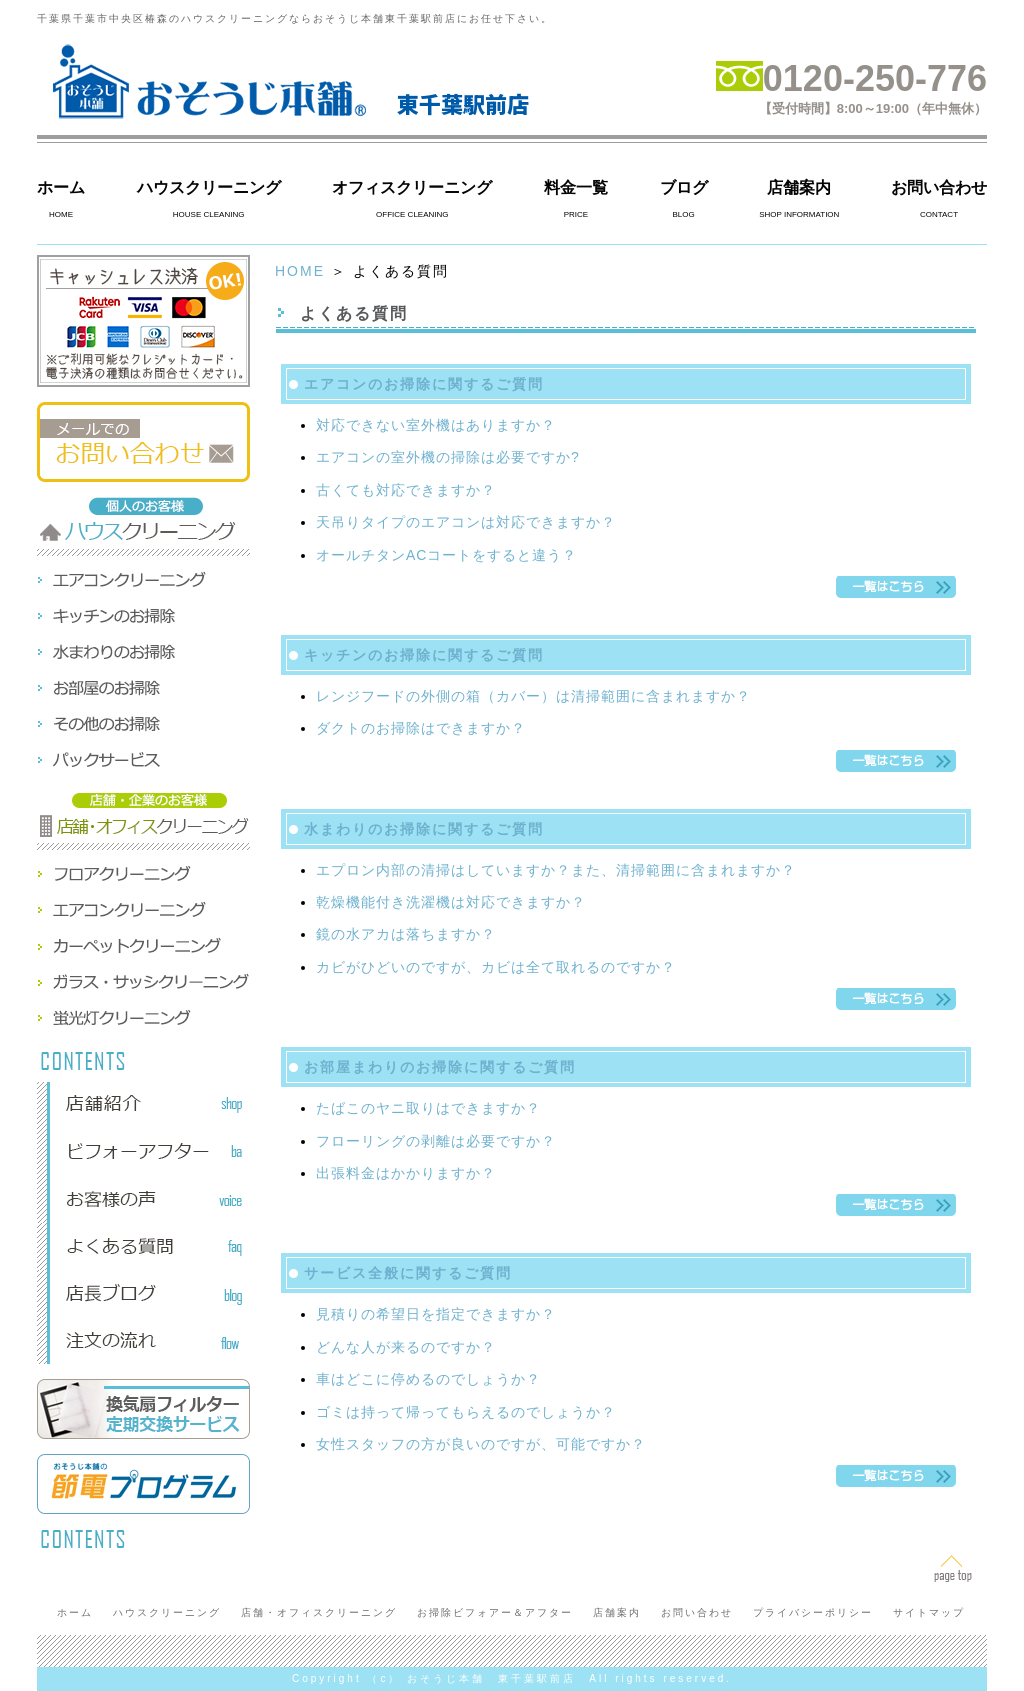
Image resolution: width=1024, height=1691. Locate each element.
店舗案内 (799, 187)
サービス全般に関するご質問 (408, 1273)
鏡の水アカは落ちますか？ (406, 934)
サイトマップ (929, 1612)
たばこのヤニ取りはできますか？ (428, 1108)
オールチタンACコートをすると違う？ (446, 555)
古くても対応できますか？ (406, 490)
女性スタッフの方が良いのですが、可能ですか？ (481, 1444)
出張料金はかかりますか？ (406, 1173)
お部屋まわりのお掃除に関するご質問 (440, 1067)
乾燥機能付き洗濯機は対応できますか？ (451, 902)
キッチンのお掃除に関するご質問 (424, 655)
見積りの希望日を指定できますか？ (436, 1314)
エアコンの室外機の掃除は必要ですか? (448, 457)
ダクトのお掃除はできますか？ (421, 728)
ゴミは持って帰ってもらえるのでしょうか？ (466, 1412)
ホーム (61, 187)
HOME (300, 271)
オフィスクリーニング (412, 187)
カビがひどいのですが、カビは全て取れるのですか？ (496, 967)
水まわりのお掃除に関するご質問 (424, 829)
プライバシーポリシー (813, 1612)
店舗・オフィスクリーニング (319, 1612)
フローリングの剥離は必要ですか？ (436, 1141)
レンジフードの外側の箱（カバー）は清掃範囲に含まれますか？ (533, 696)
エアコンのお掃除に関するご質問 (424, 384)
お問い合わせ (939, 187)
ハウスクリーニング (209, 187)
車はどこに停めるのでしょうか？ (428, 1379)
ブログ (684, 187)
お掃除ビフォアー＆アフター (495, 1612)
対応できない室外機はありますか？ (436, 425)
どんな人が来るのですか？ (406, 1347)
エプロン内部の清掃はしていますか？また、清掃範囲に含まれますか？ (556, 870)
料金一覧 (576, 187)
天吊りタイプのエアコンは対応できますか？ (466, 522)
